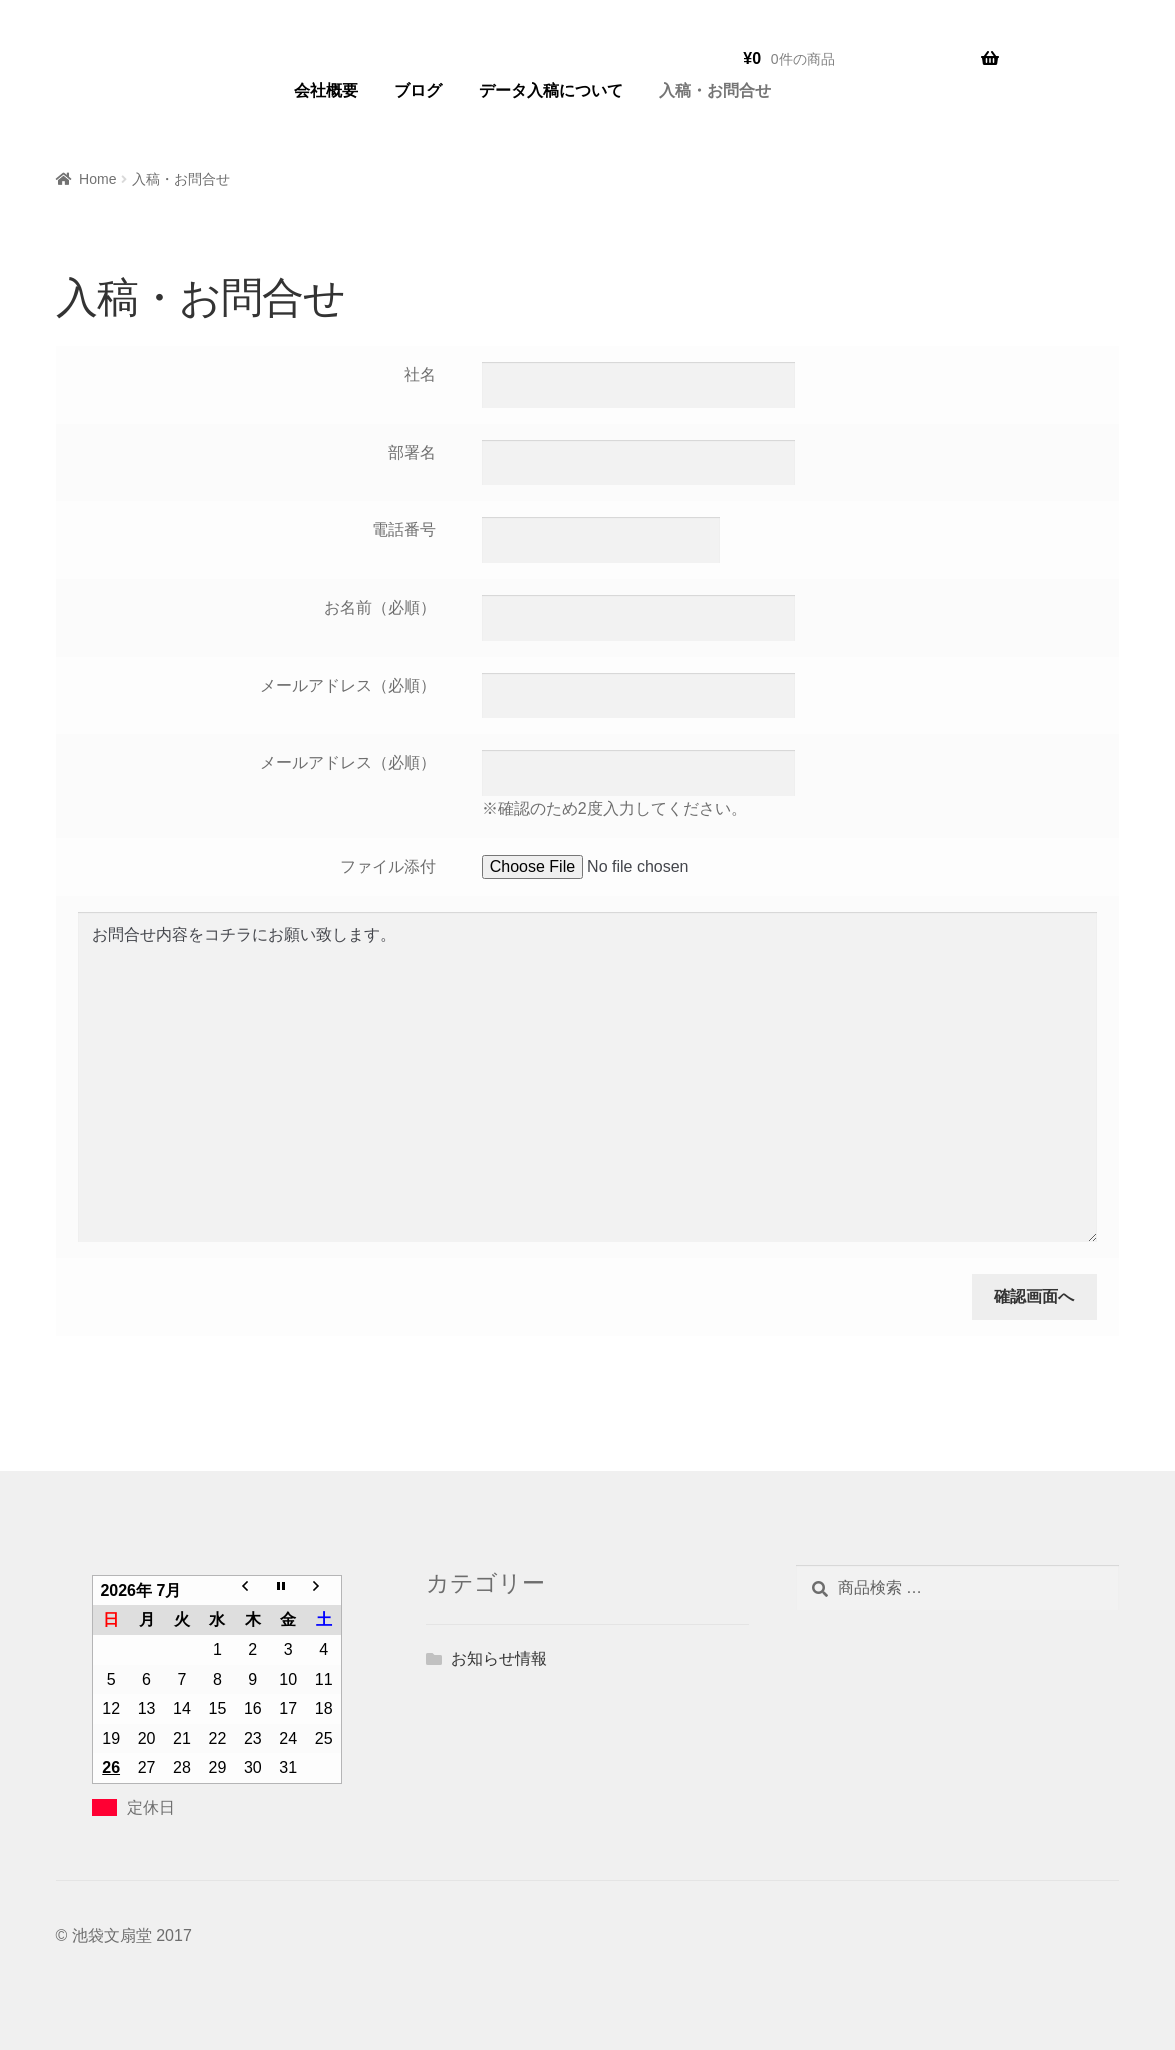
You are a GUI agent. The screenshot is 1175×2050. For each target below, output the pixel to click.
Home (97, 179)
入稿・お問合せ (715, 90)
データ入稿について (551, 90)
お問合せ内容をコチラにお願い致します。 (587, 1077)
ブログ (418, 90)
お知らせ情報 (499, 1658)
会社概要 (326, 90)
